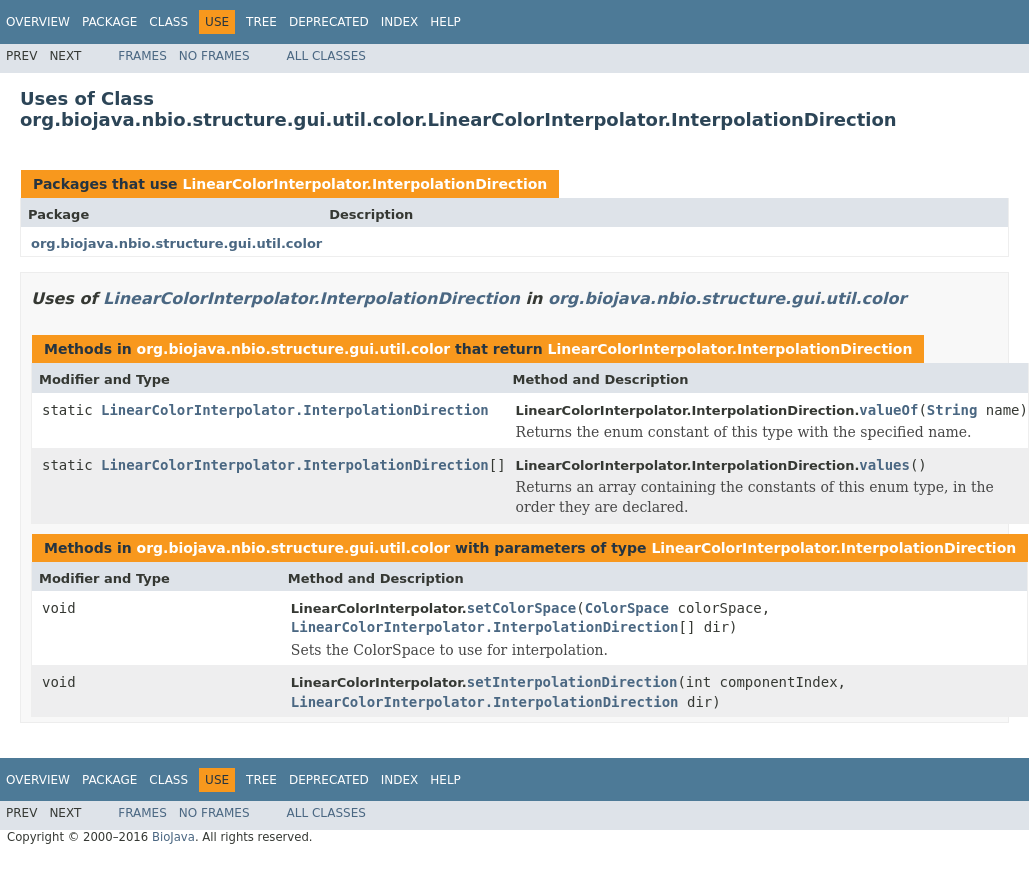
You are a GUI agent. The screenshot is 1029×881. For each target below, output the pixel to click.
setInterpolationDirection (572, 682)
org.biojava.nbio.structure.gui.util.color (176, 243)
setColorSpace (522, 608)
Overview (38, 22)
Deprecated (329, 22)
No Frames (214, 56)
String (952, 410)
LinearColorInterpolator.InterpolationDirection (364, 184)
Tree (261, 22)
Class (168, 22)
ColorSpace (627, 608)
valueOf (888, 410)
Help (445, 22)
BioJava (173, 837)
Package (109, 22)
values (884, 465)
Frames (142, 56)
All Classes (326, 56)
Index (400, 22)
